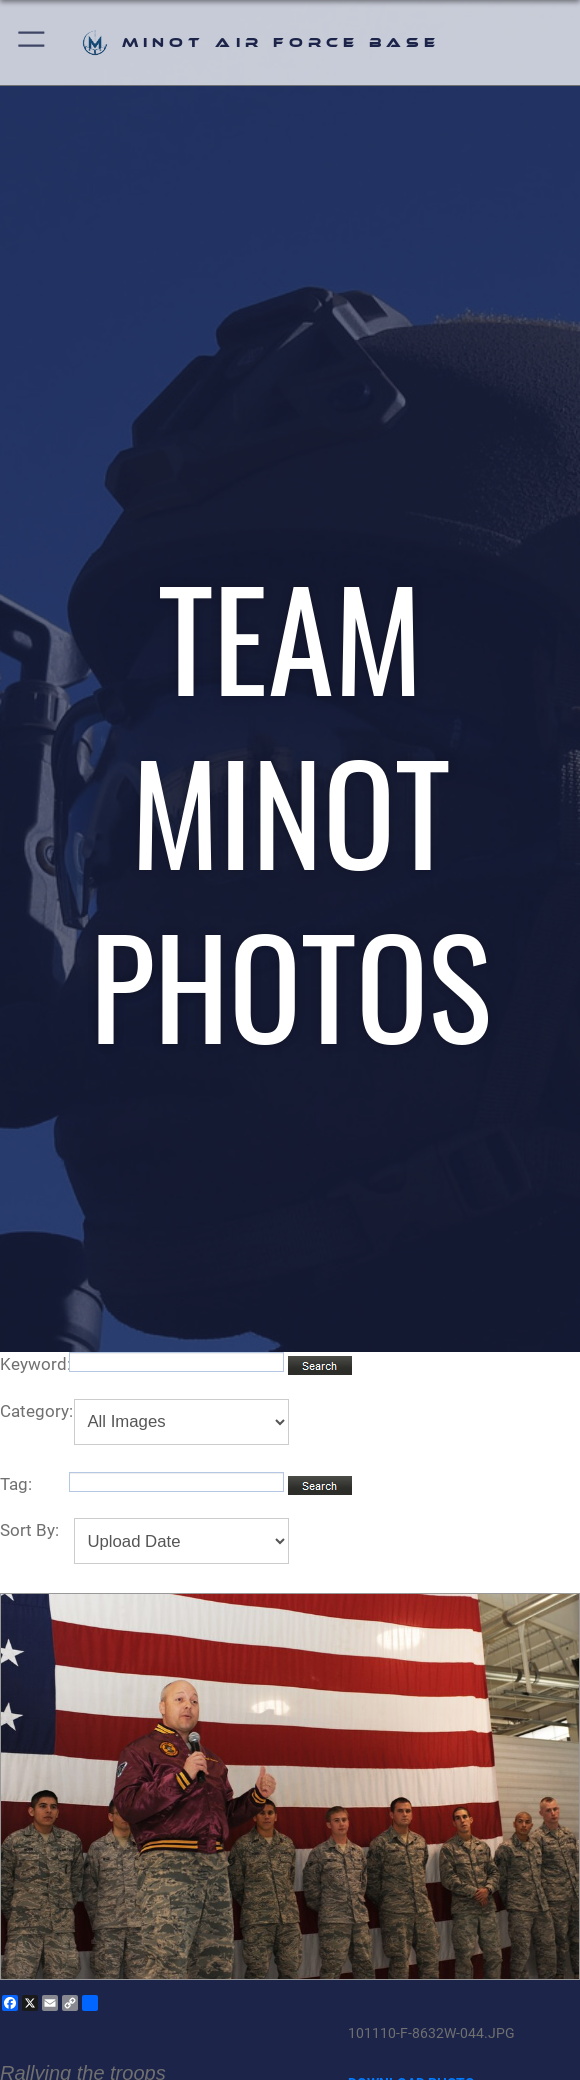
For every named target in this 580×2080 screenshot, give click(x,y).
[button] (32, 42)
